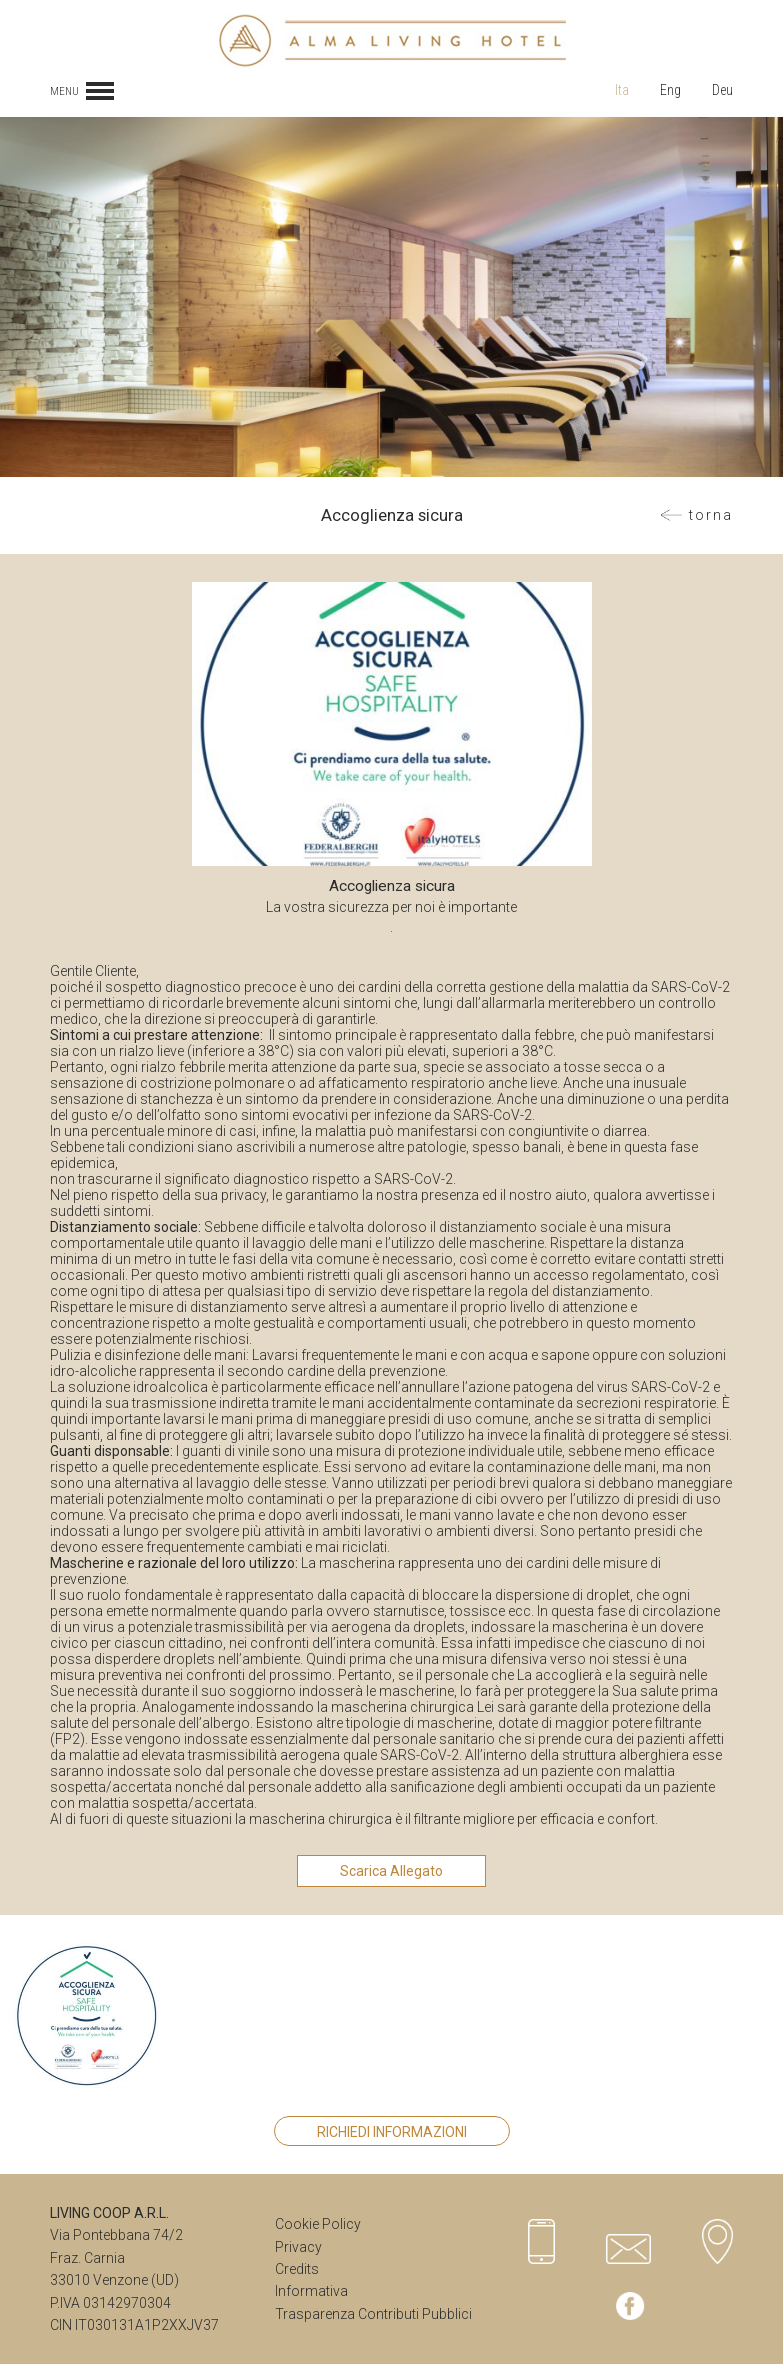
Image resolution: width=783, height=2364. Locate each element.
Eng (670, 90)
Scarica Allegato (391, 1871)
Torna (711, 515)
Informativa (311, 2291)
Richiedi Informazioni (392, 2132)
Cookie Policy (318, 2224)
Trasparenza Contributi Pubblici (373, 2314)
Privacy (298, 2247)
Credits (297, 2269)
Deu (722, 90)
